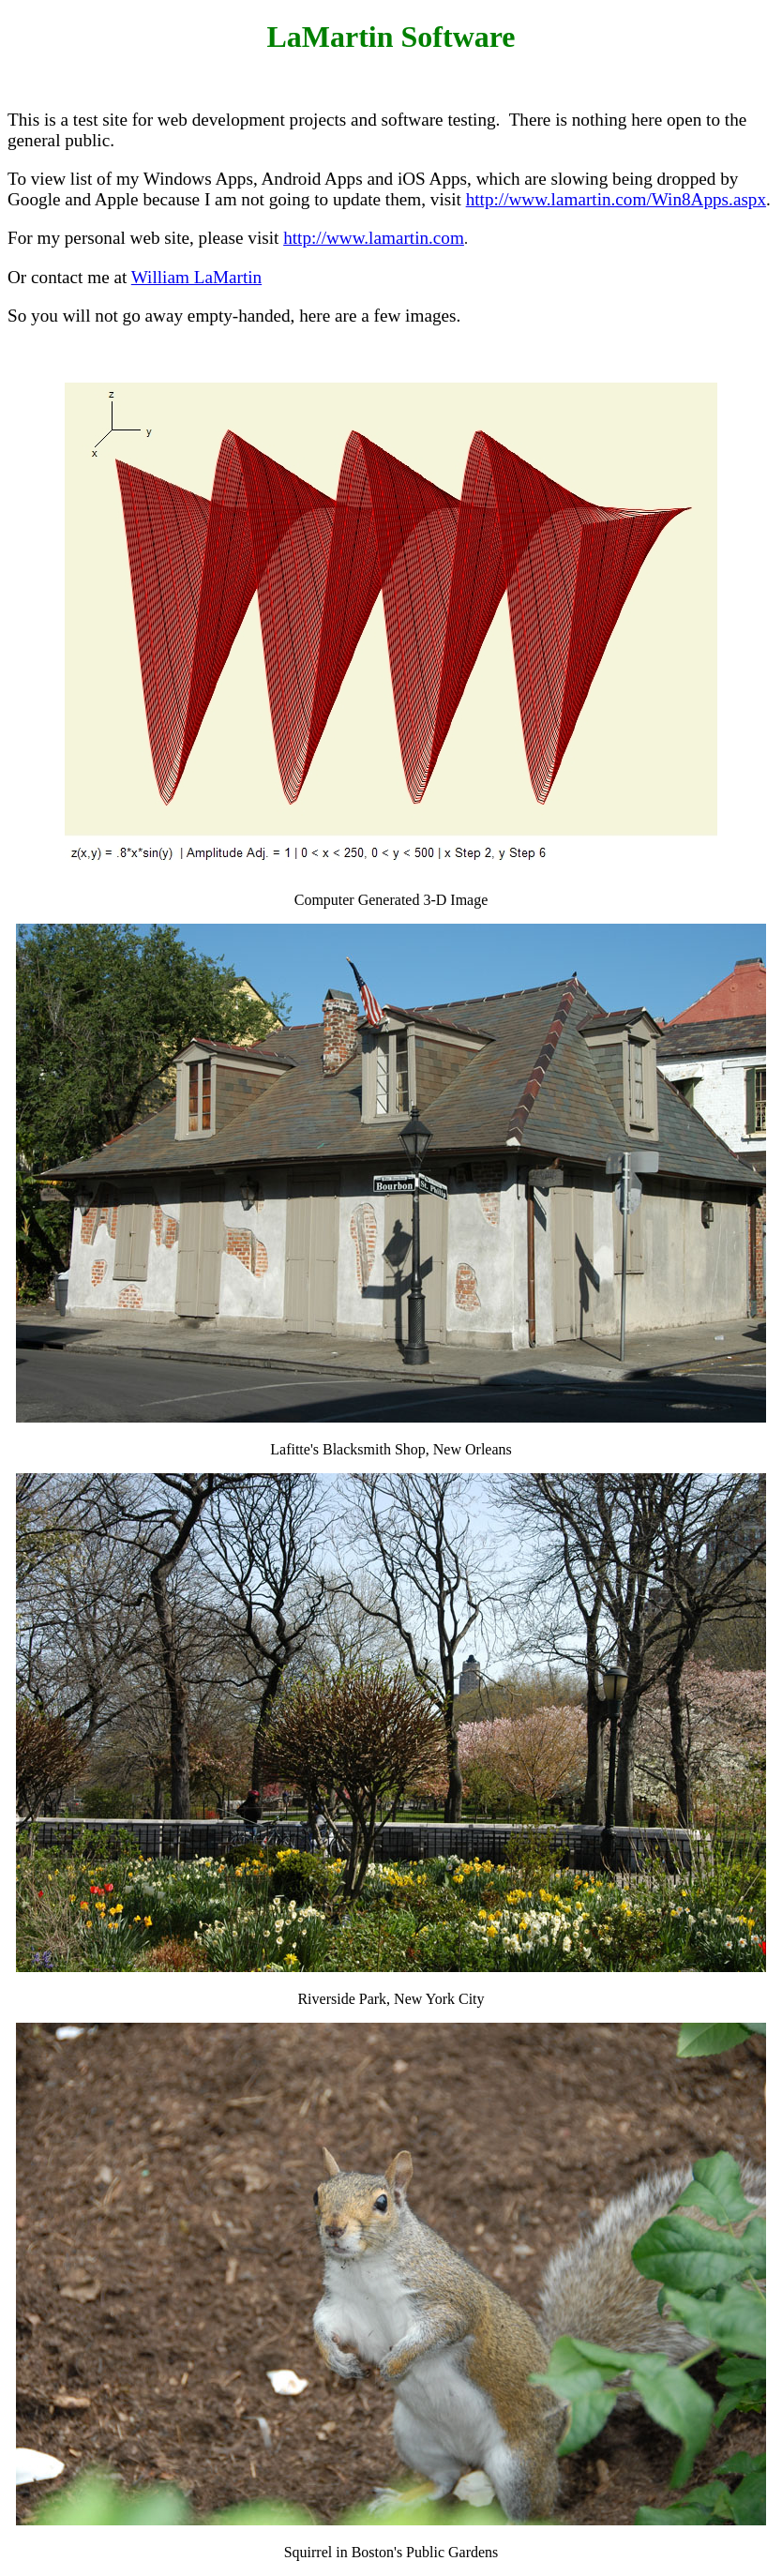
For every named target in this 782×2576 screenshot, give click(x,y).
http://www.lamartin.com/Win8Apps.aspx (616, 199)
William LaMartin (196, 277)
